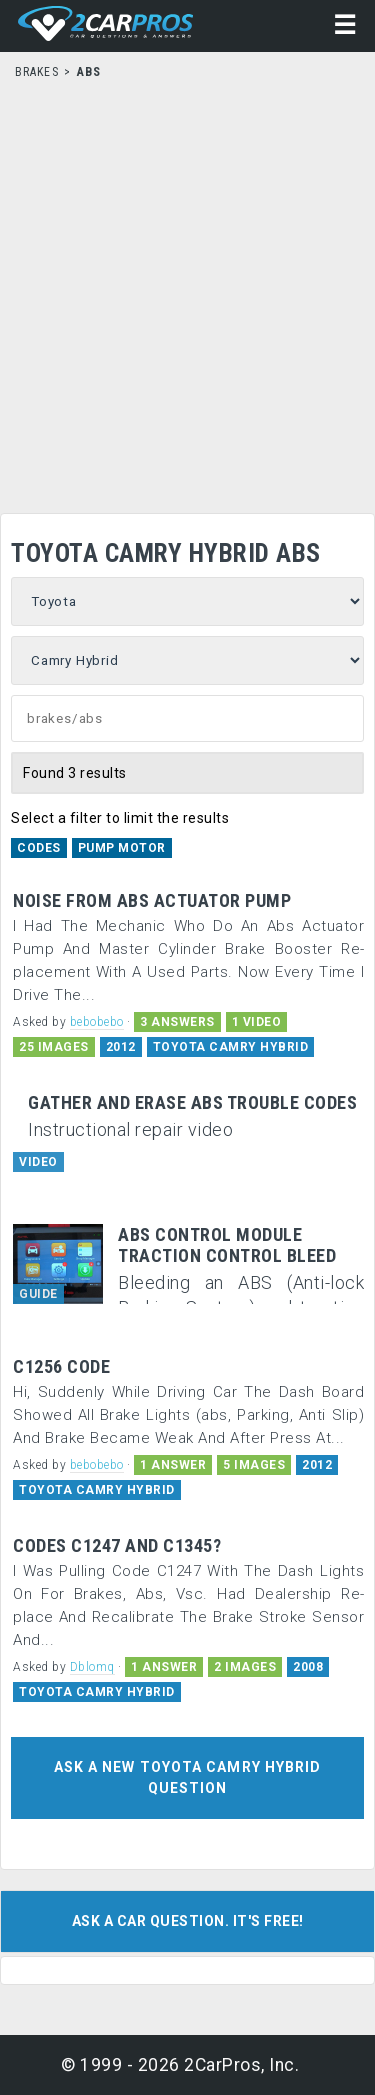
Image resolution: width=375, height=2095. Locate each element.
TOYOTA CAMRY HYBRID (231, 1047)
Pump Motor (122, 848)
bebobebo (97, 1022)
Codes (39, 848)
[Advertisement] (187, 290)
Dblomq (92, 1667)
